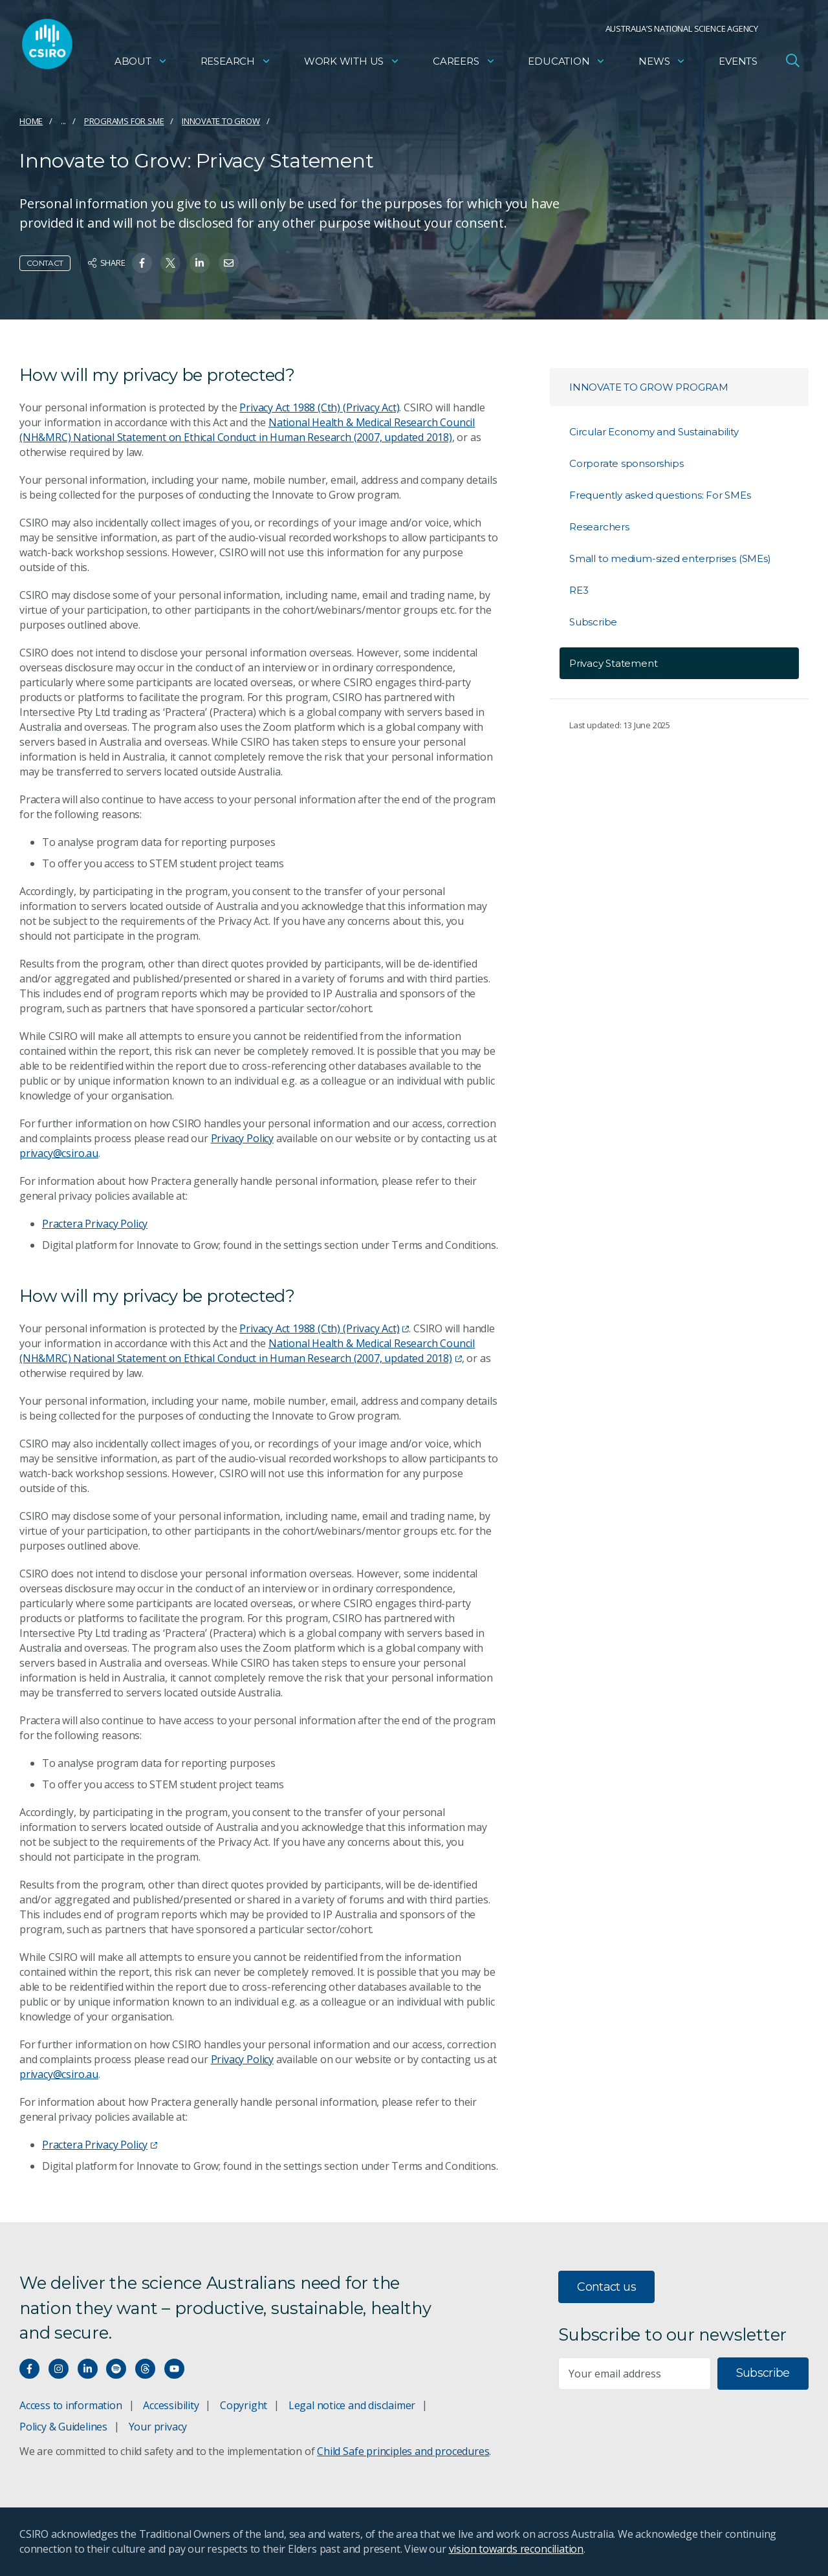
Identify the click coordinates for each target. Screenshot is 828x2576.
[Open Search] (792, 61)
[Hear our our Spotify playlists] (116, 2369)
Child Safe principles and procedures (403, 2451)
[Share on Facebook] (142, 263)
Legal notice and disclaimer (352, 2405)
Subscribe (593, 622)
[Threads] (145, 2369)
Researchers (599, 527)
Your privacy (158, 2426)
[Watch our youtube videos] (174, 2369)
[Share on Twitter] (170, 263)
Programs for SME (124, 121)
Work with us (352, 62)
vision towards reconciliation (516, 2549)
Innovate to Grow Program (648, 387)
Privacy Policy (242, 1138)
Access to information (70, 2405)
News (662, 62)
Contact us (606, 2287)
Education (566, 62)
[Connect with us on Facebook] (29, 2369)
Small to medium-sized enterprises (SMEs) (670, 558)
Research (236, 62)
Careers (464, 62)
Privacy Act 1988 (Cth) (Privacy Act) (319, 407)
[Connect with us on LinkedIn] (88, 2369)
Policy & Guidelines (63, 2426)
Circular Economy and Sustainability (654, 432)
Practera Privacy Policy (94, 1224)
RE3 (578, 590)
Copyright (243, 2405)
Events (738, 62)
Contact (45, 263)
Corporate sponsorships (626, 463)
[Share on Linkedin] (200, 263)
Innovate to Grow (221, 121)
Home (31, 121)
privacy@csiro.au (58, 1153)
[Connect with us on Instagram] (59, 2369)
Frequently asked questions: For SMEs (659, 495)
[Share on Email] (229, 263)
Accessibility (171, 2405)
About (141, 62)
